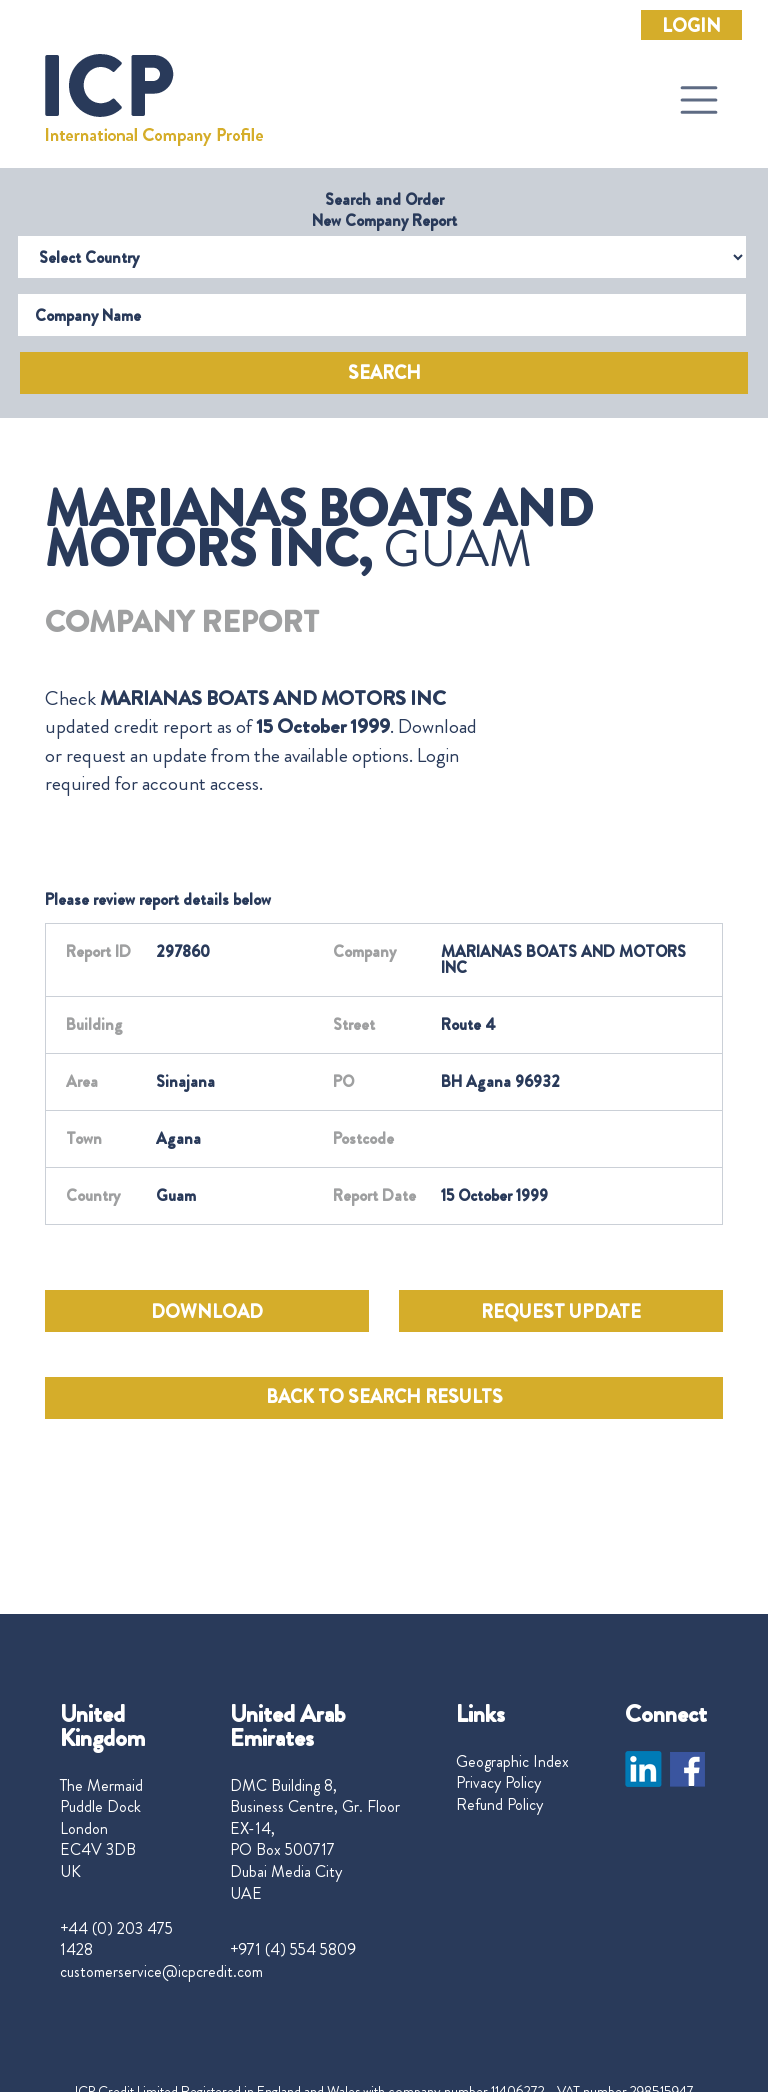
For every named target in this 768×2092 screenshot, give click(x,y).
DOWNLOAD (207, 1312)
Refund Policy (499, 1805)
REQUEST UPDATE (561, 1312)
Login (691, 26)
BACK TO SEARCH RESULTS (384, 1397)
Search (384, 373)
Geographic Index (512, 1762)
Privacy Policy (498, 1783)
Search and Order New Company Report (384, 210)
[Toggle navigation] (699, 100)
